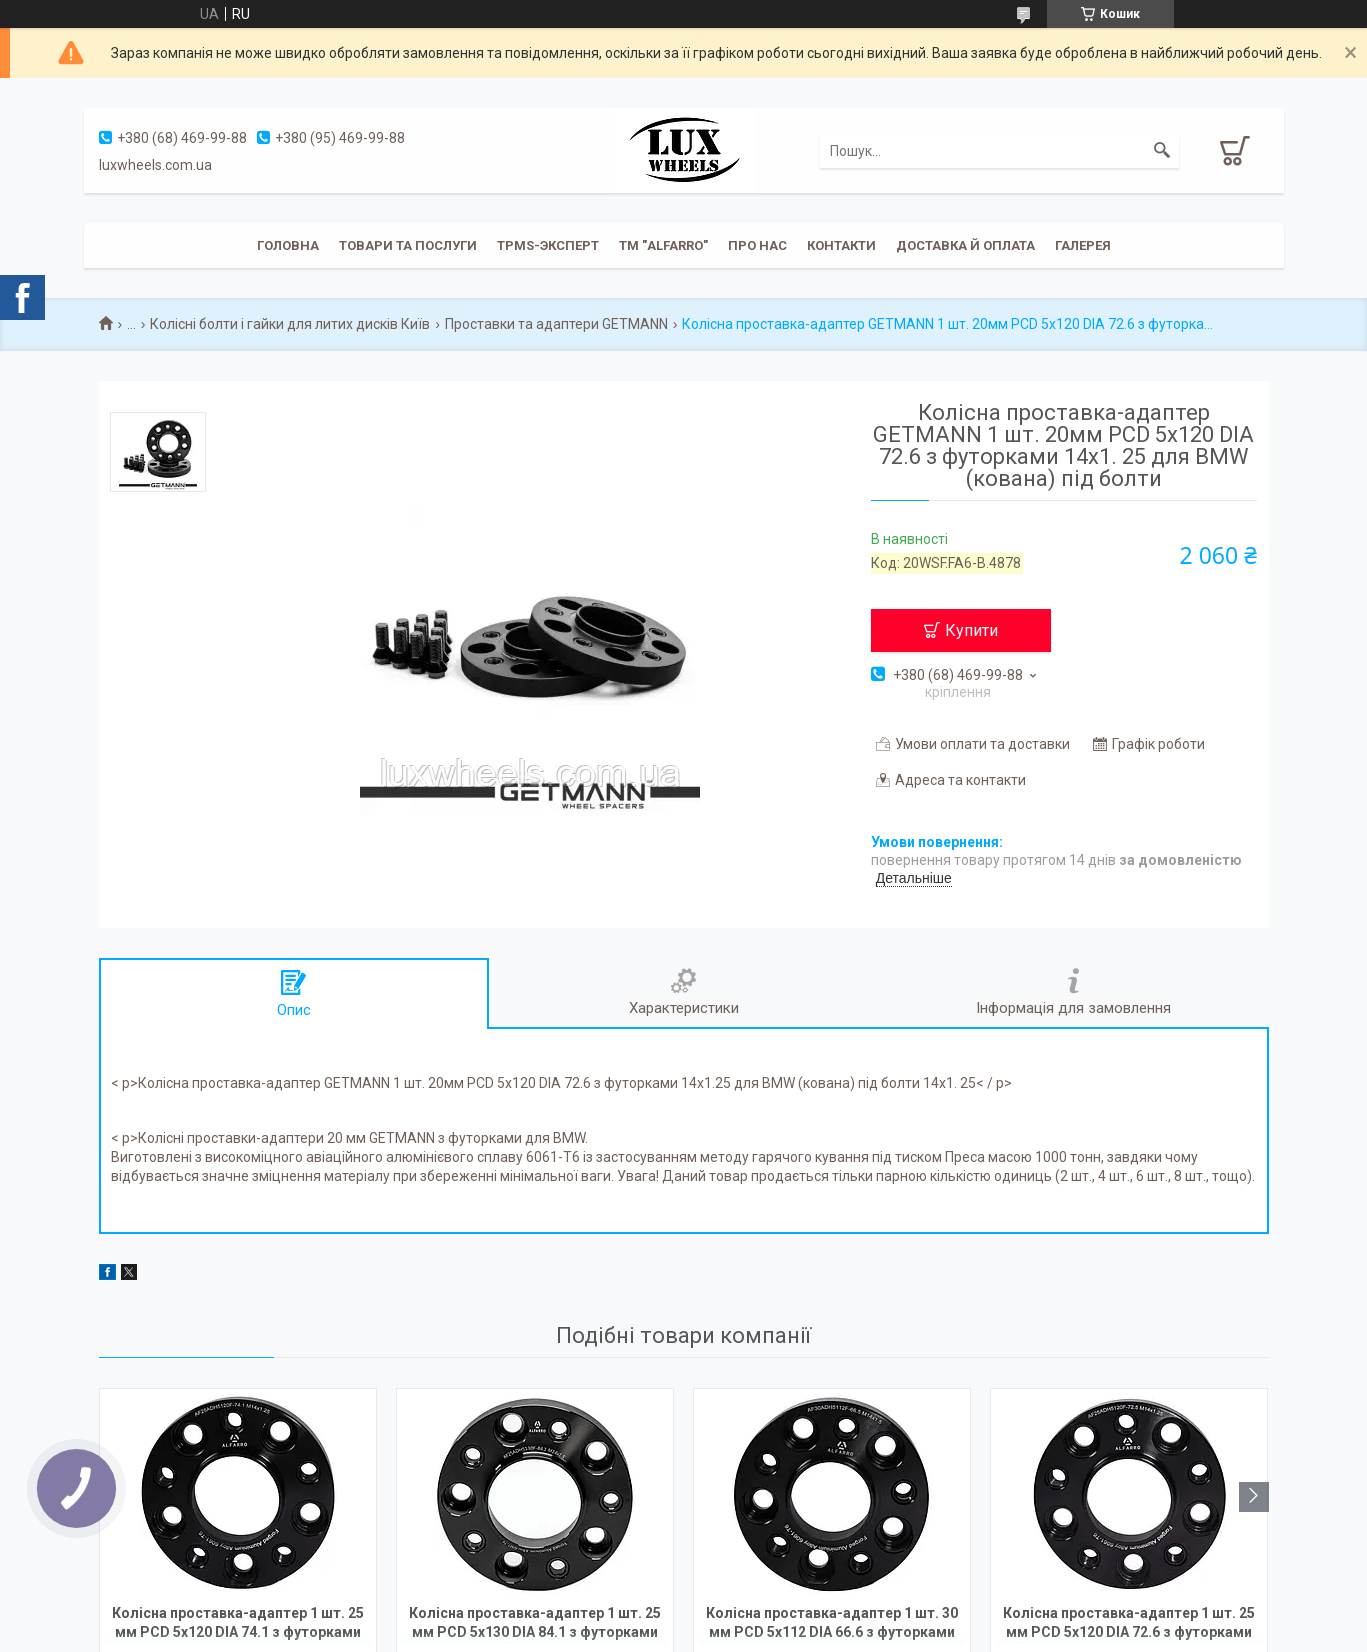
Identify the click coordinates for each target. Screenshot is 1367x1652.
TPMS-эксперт (548, 245)
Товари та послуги (408, 245)
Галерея (1083, 245)
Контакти (841, 245)
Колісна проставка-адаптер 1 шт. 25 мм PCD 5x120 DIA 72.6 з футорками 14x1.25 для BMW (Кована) (1129, 1624)
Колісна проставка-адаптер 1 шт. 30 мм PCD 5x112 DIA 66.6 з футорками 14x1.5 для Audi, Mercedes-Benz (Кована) (832, 1624)
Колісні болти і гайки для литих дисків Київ (290, 324)
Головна (288, 245)
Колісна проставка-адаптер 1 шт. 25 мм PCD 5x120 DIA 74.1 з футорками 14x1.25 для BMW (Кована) (238, 1624)
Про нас (757, 245)
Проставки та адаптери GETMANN (556, 324)
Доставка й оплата (965, 245)
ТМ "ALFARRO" (663, 245)
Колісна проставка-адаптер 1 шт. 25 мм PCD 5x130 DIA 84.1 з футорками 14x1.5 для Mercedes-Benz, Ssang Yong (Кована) (535, 1624)
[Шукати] (1162, 151)
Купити (971, 630)
